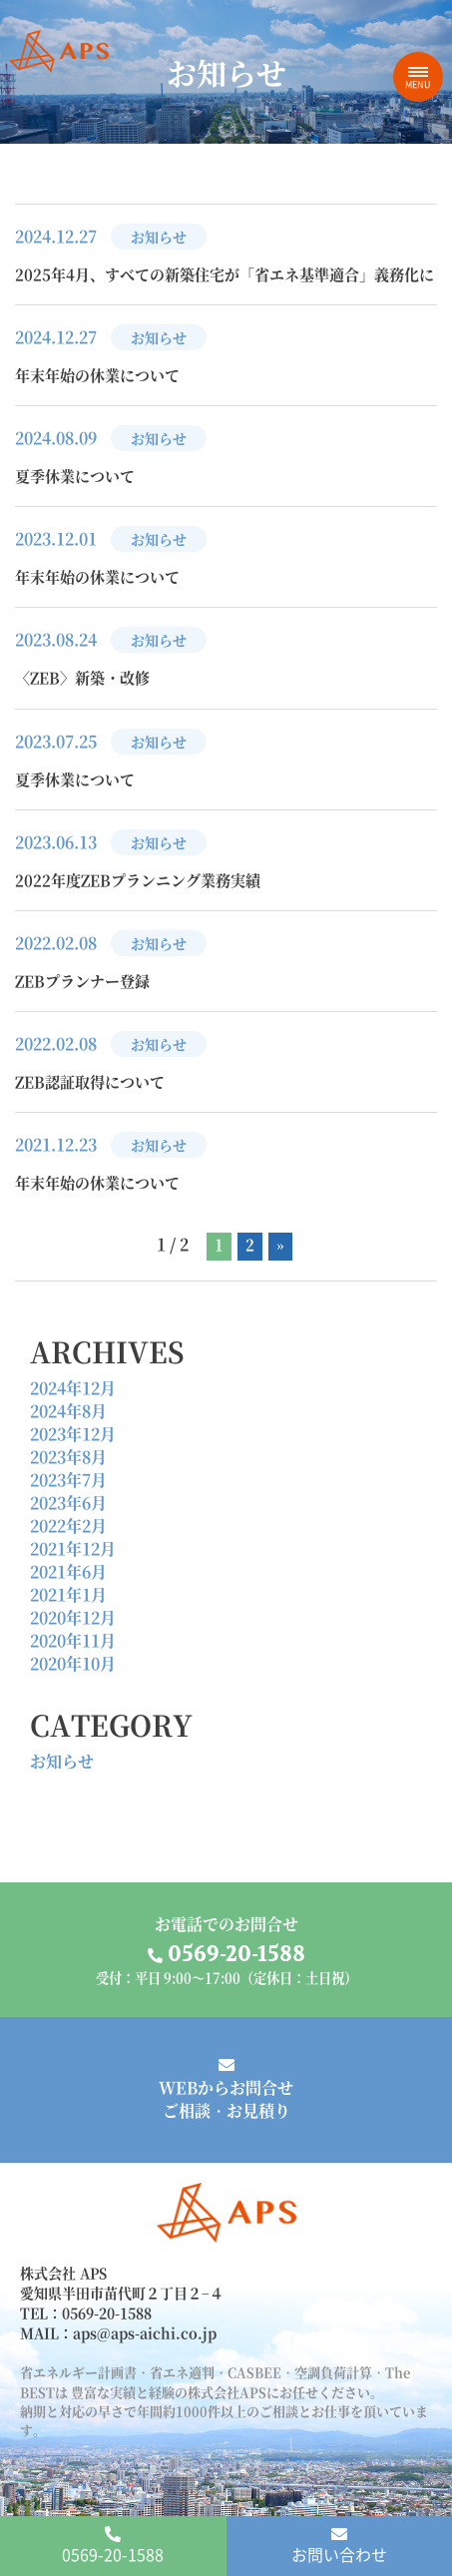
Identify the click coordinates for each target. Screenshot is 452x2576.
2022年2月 (68, 1525)
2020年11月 (73, 1640)
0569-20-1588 (113, 2546)
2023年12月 (73, 1433)
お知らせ (62, 1761)
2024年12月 (73, 1387)
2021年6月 (68, 1571)
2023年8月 (68, 1456)
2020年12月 (73, 1617)
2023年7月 (68, 1479)
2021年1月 (68, 1594)
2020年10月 (73, 1663)
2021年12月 (73, 1548)
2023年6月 (68, 1502)
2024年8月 (68, 1410)
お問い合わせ (339, 2546)
